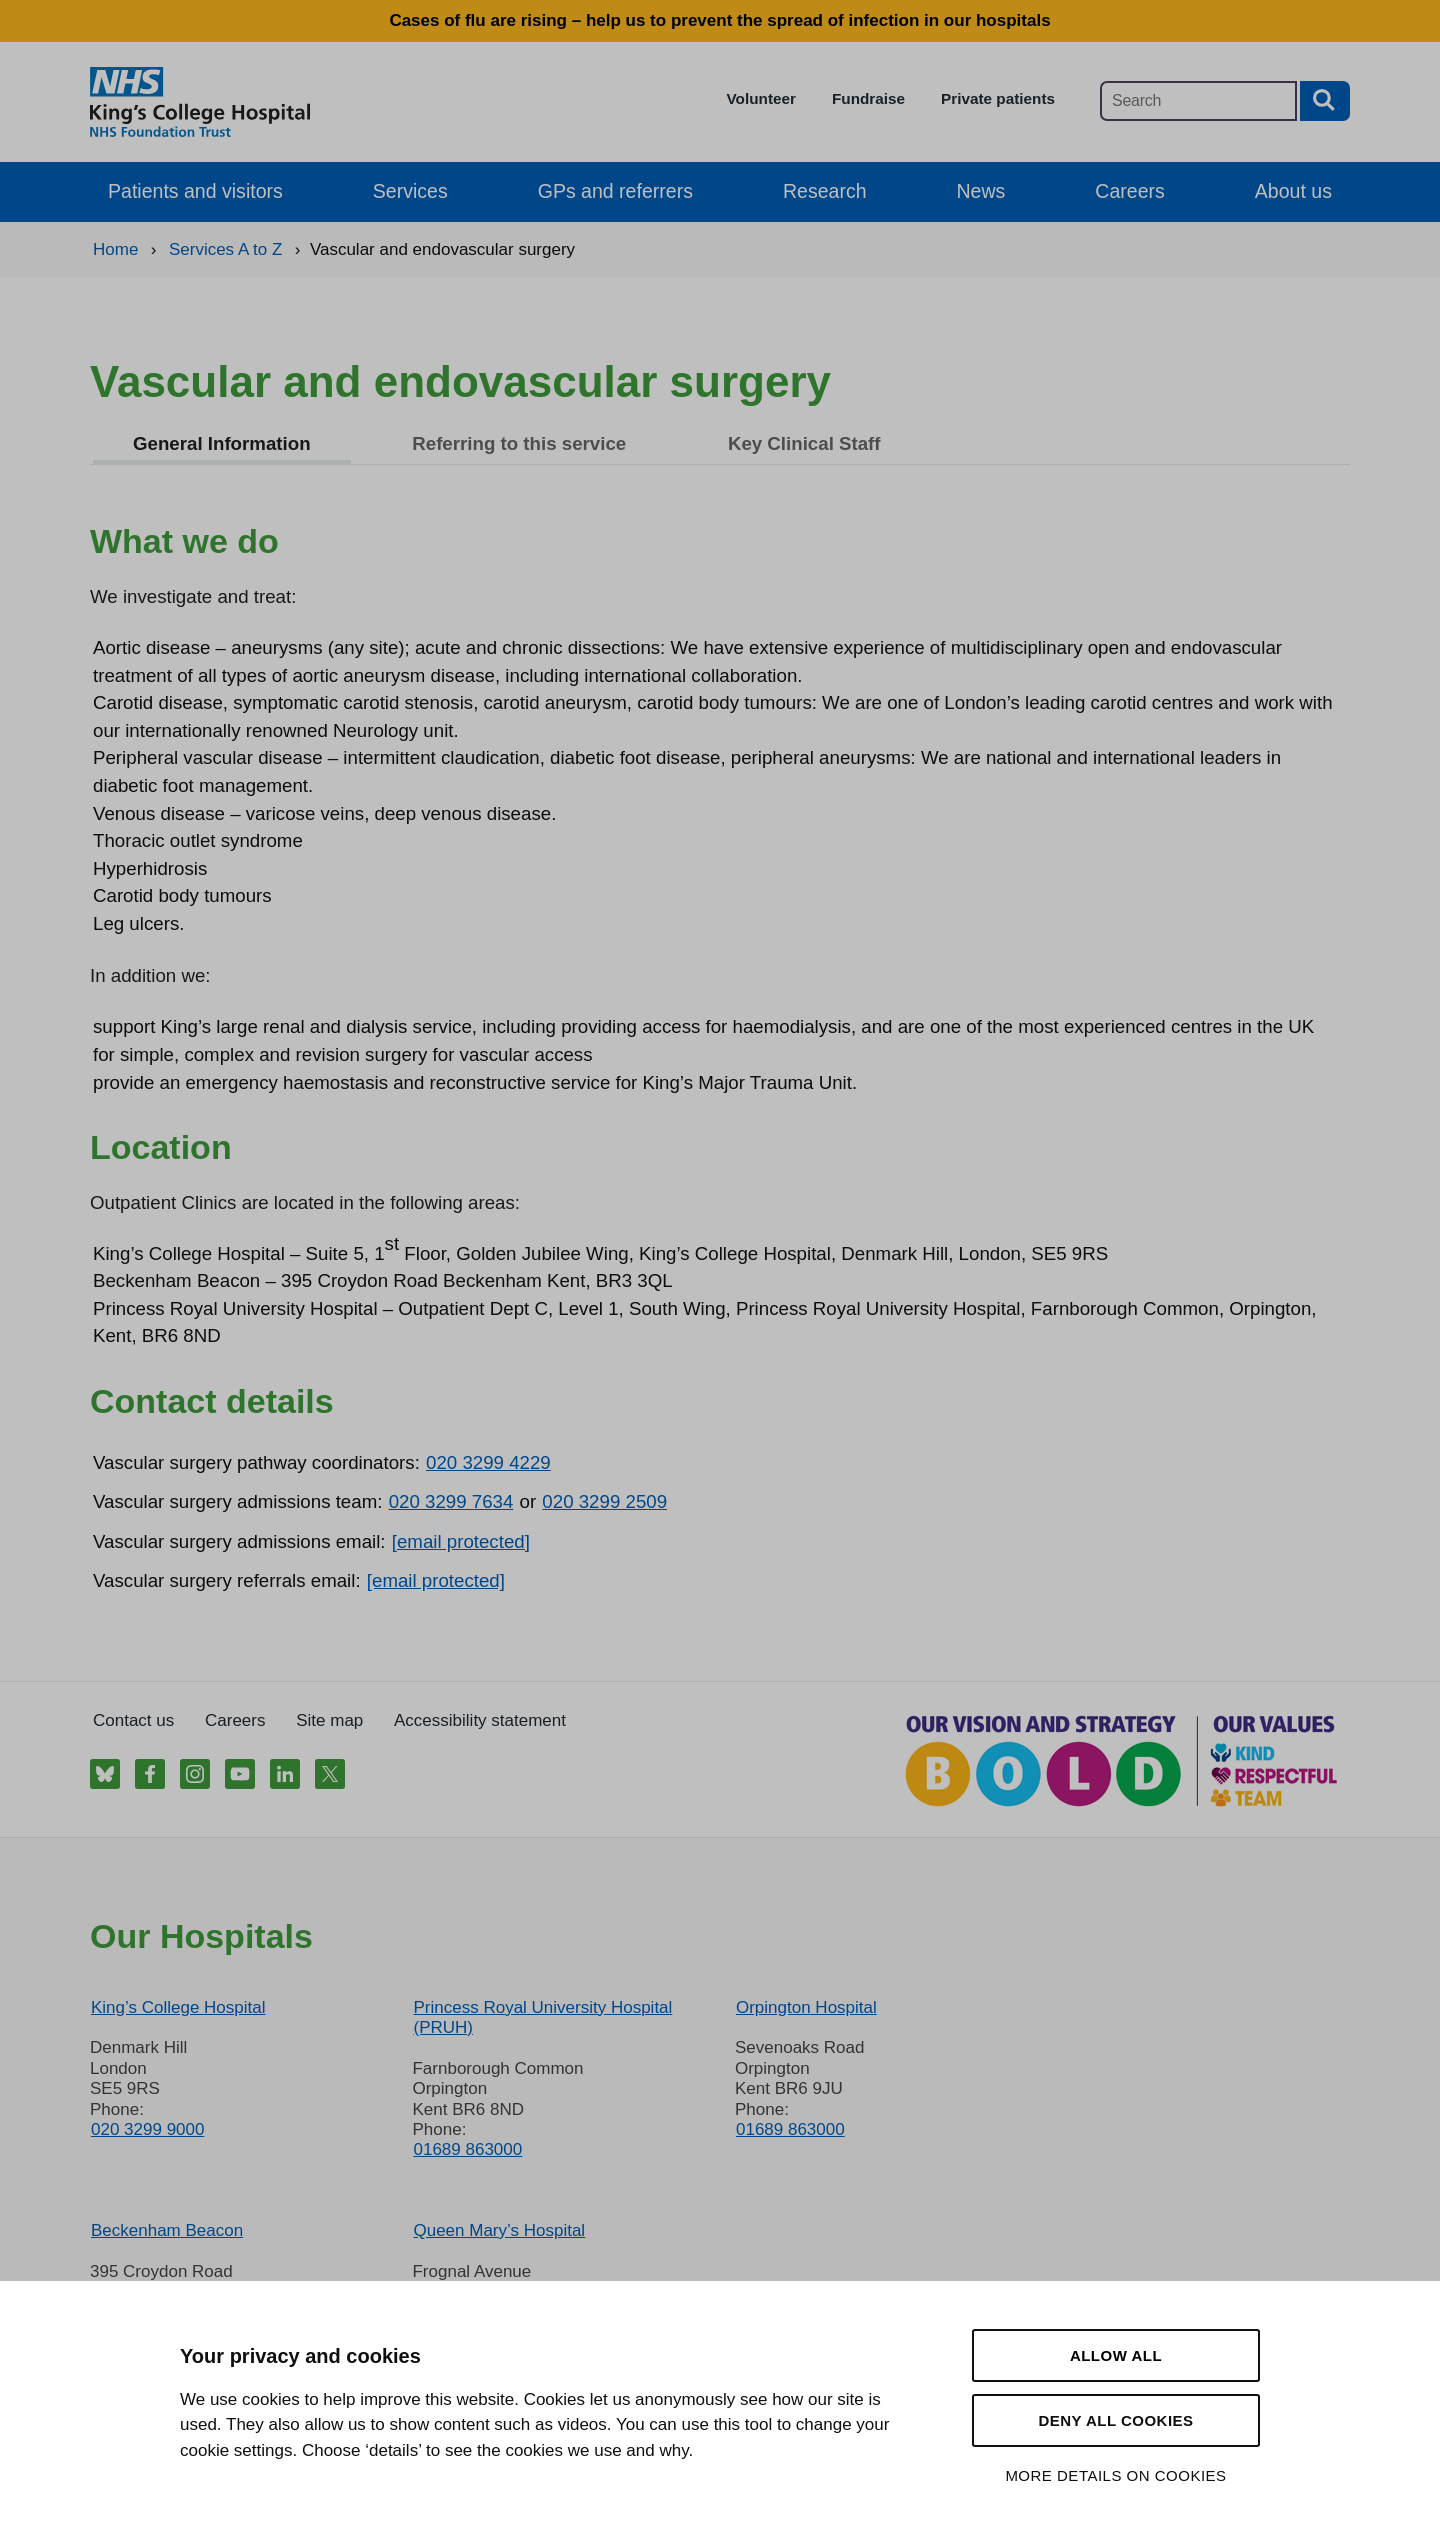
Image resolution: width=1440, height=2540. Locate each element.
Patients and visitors (195, 191)
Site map (329, 1720)
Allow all (1116, 2355)
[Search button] (1325, 101)
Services (410, 191)
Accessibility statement (480, 1720)
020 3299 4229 (488, 1462)
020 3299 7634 (451, 1501)
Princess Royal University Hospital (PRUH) (542, 2017)
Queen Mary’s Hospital (499, 2230)
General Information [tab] (222, 443)
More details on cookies (1115, 2475)
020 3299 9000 (147, 2129)
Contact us (133, 1720)
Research (825, 191)
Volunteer (761, 98)
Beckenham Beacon (167, 2230)
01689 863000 (467, 2149)
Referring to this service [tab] (519, 443)
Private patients (998, 98)
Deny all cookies (1115, 2420)
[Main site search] (1198, 101)
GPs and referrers (615, 191)
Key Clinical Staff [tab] (804, 443)
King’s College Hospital (178, 2007)
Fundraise (868, 98)
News (981, 191)
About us (1293, 191)
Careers (1129, 191)
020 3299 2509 (604, 1501)
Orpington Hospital (806, 2007)
